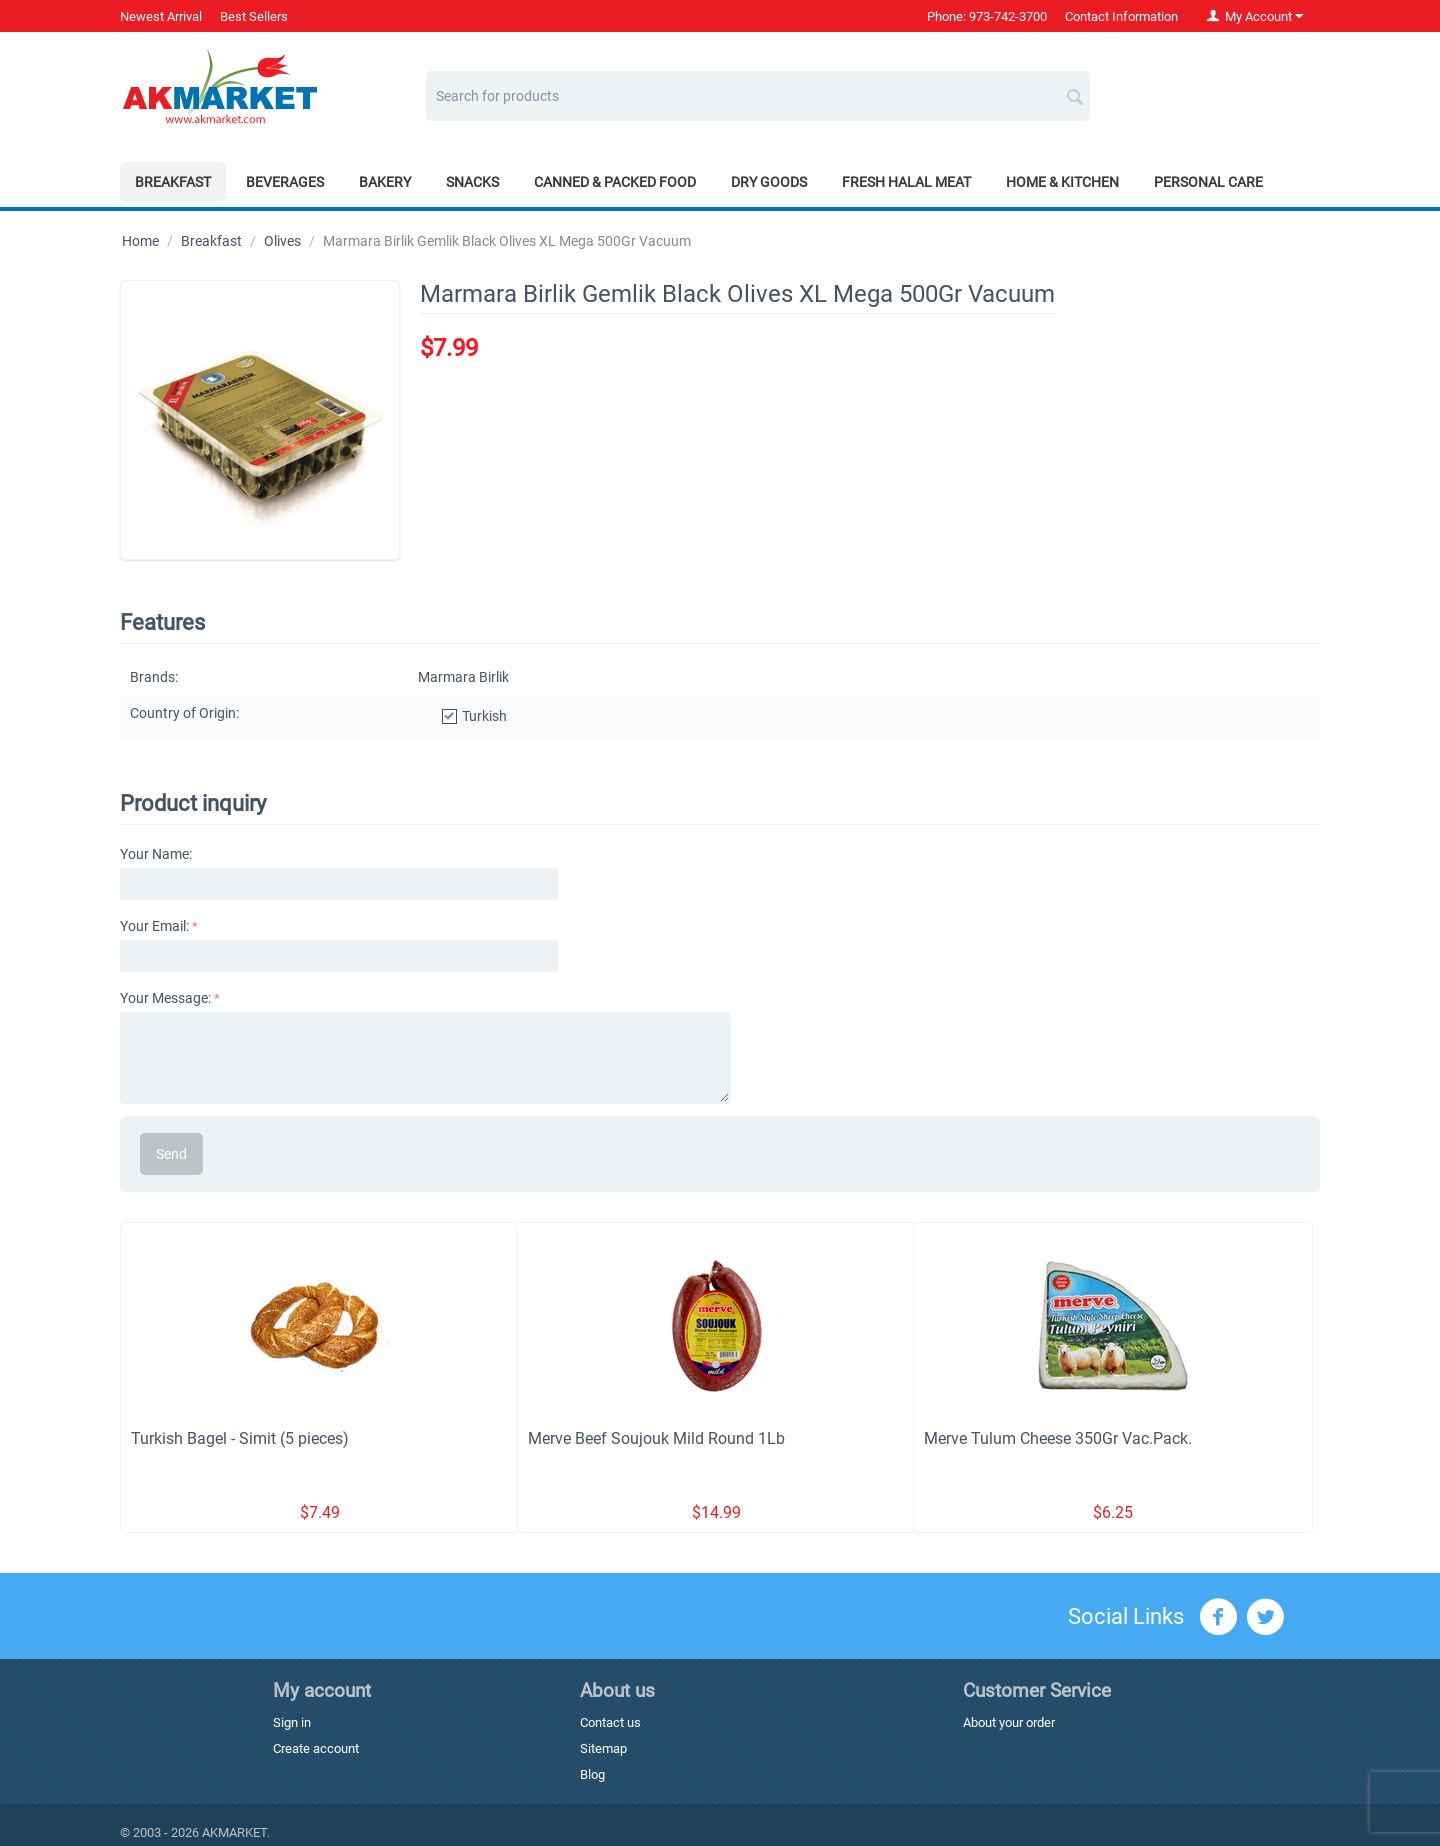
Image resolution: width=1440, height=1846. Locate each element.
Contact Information (1121, 16)
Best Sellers (254, 16)
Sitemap (603, 1748)
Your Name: (156, 854)
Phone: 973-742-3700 (987, 16)
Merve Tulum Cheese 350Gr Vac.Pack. (1058, 1438)
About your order (1009, 1722)
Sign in (292, 1722)
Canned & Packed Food (615, 182)
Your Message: (165, 998)
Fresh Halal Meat (906, 182)
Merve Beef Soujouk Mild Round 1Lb (656, 1438)
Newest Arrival (161, 16)
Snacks (472, 182)
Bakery (385, 182)
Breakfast (173, 182)
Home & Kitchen (1062, 182)
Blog (592, 1774)
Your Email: (154, 926)
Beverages (285, 182)
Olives (282, 241)
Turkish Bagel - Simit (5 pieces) (240, 1438)
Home (140, 241)
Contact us (610, 1722)
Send (171, 1154)
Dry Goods (769, 182)
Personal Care (1208, 182)
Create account (316, 1748)
